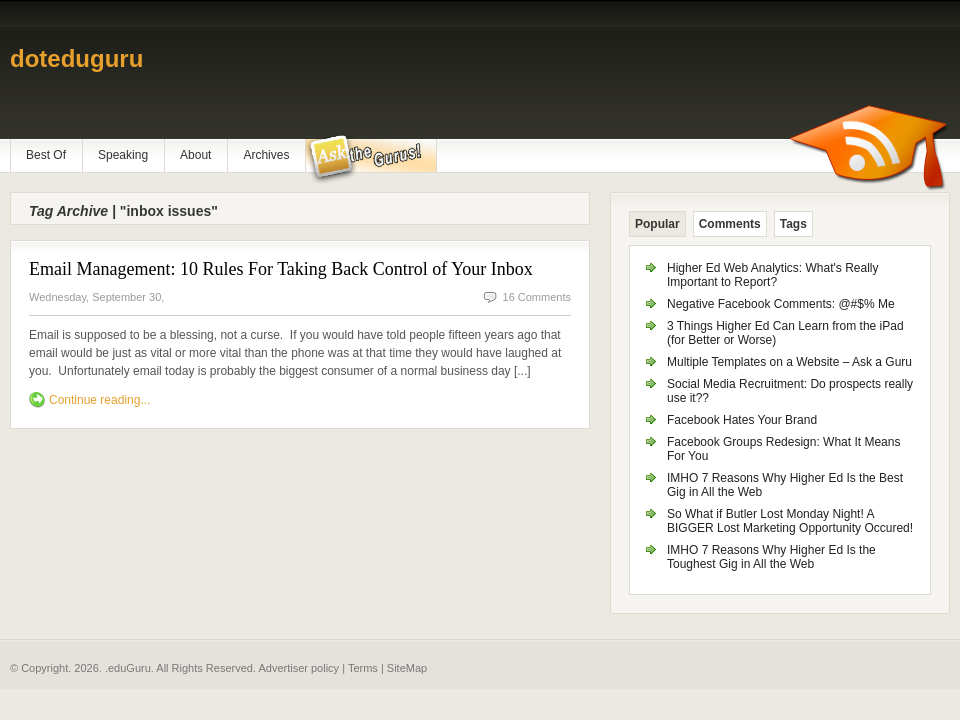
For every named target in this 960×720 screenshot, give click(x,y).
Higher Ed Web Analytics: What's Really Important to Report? (773, 275)
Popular (657, 224)
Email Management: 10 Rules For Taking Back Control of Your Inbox (281, 269)
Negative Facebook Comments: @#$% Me (781, 304)
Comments (730, 224)
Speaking (123, 155)
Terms (363, 668)
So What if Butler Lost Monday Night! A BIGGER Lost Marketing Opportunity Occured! (790, 521)
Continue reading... (99, 400)
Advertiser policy (298, 668)
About (195, 155)
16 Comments (537, 297)
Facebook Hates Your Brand (742, 420)
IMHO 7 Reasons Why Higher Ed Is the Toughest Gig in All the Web (771, 557)
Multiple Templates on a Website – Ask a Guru (789, 362)
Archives (266, 155)
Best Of (46, 155)
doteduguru (76, 58)
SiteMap (407, 668)
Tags (793, 224)
